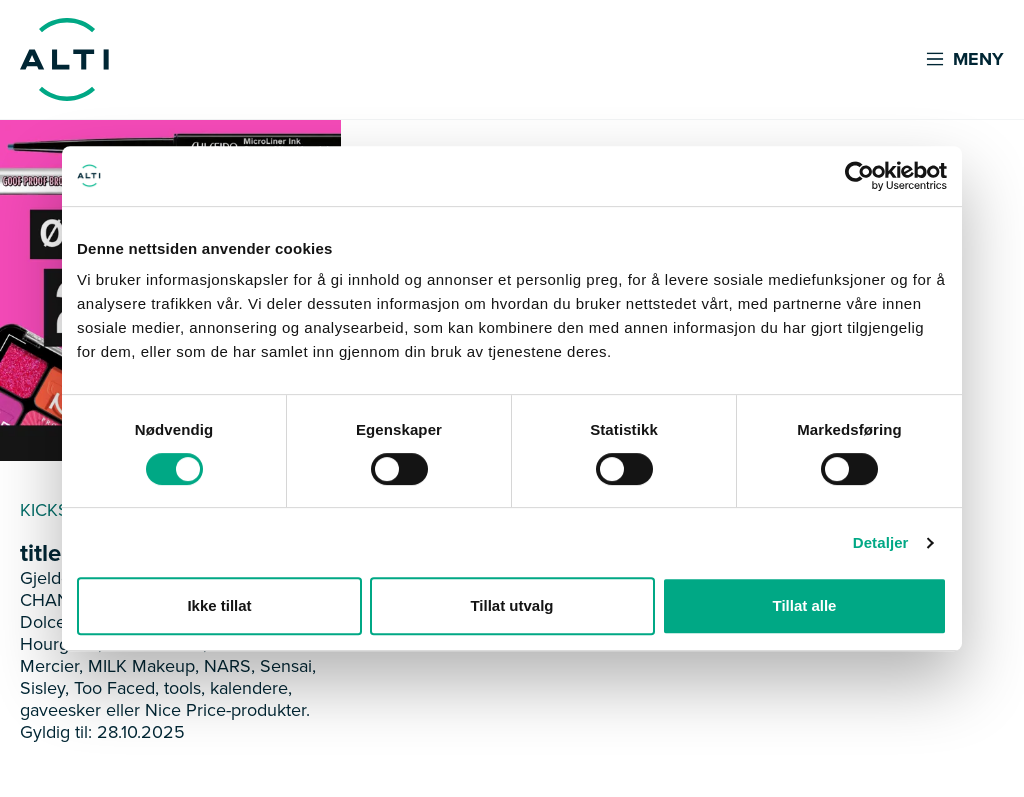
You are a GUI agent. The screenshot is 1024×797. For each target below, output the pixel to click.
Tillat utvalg (511, 605)
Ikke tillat (219, 605)
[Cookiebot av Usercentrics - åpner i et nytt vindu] (859, 176)
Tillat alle (805, 605)
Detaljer (881, 542)
